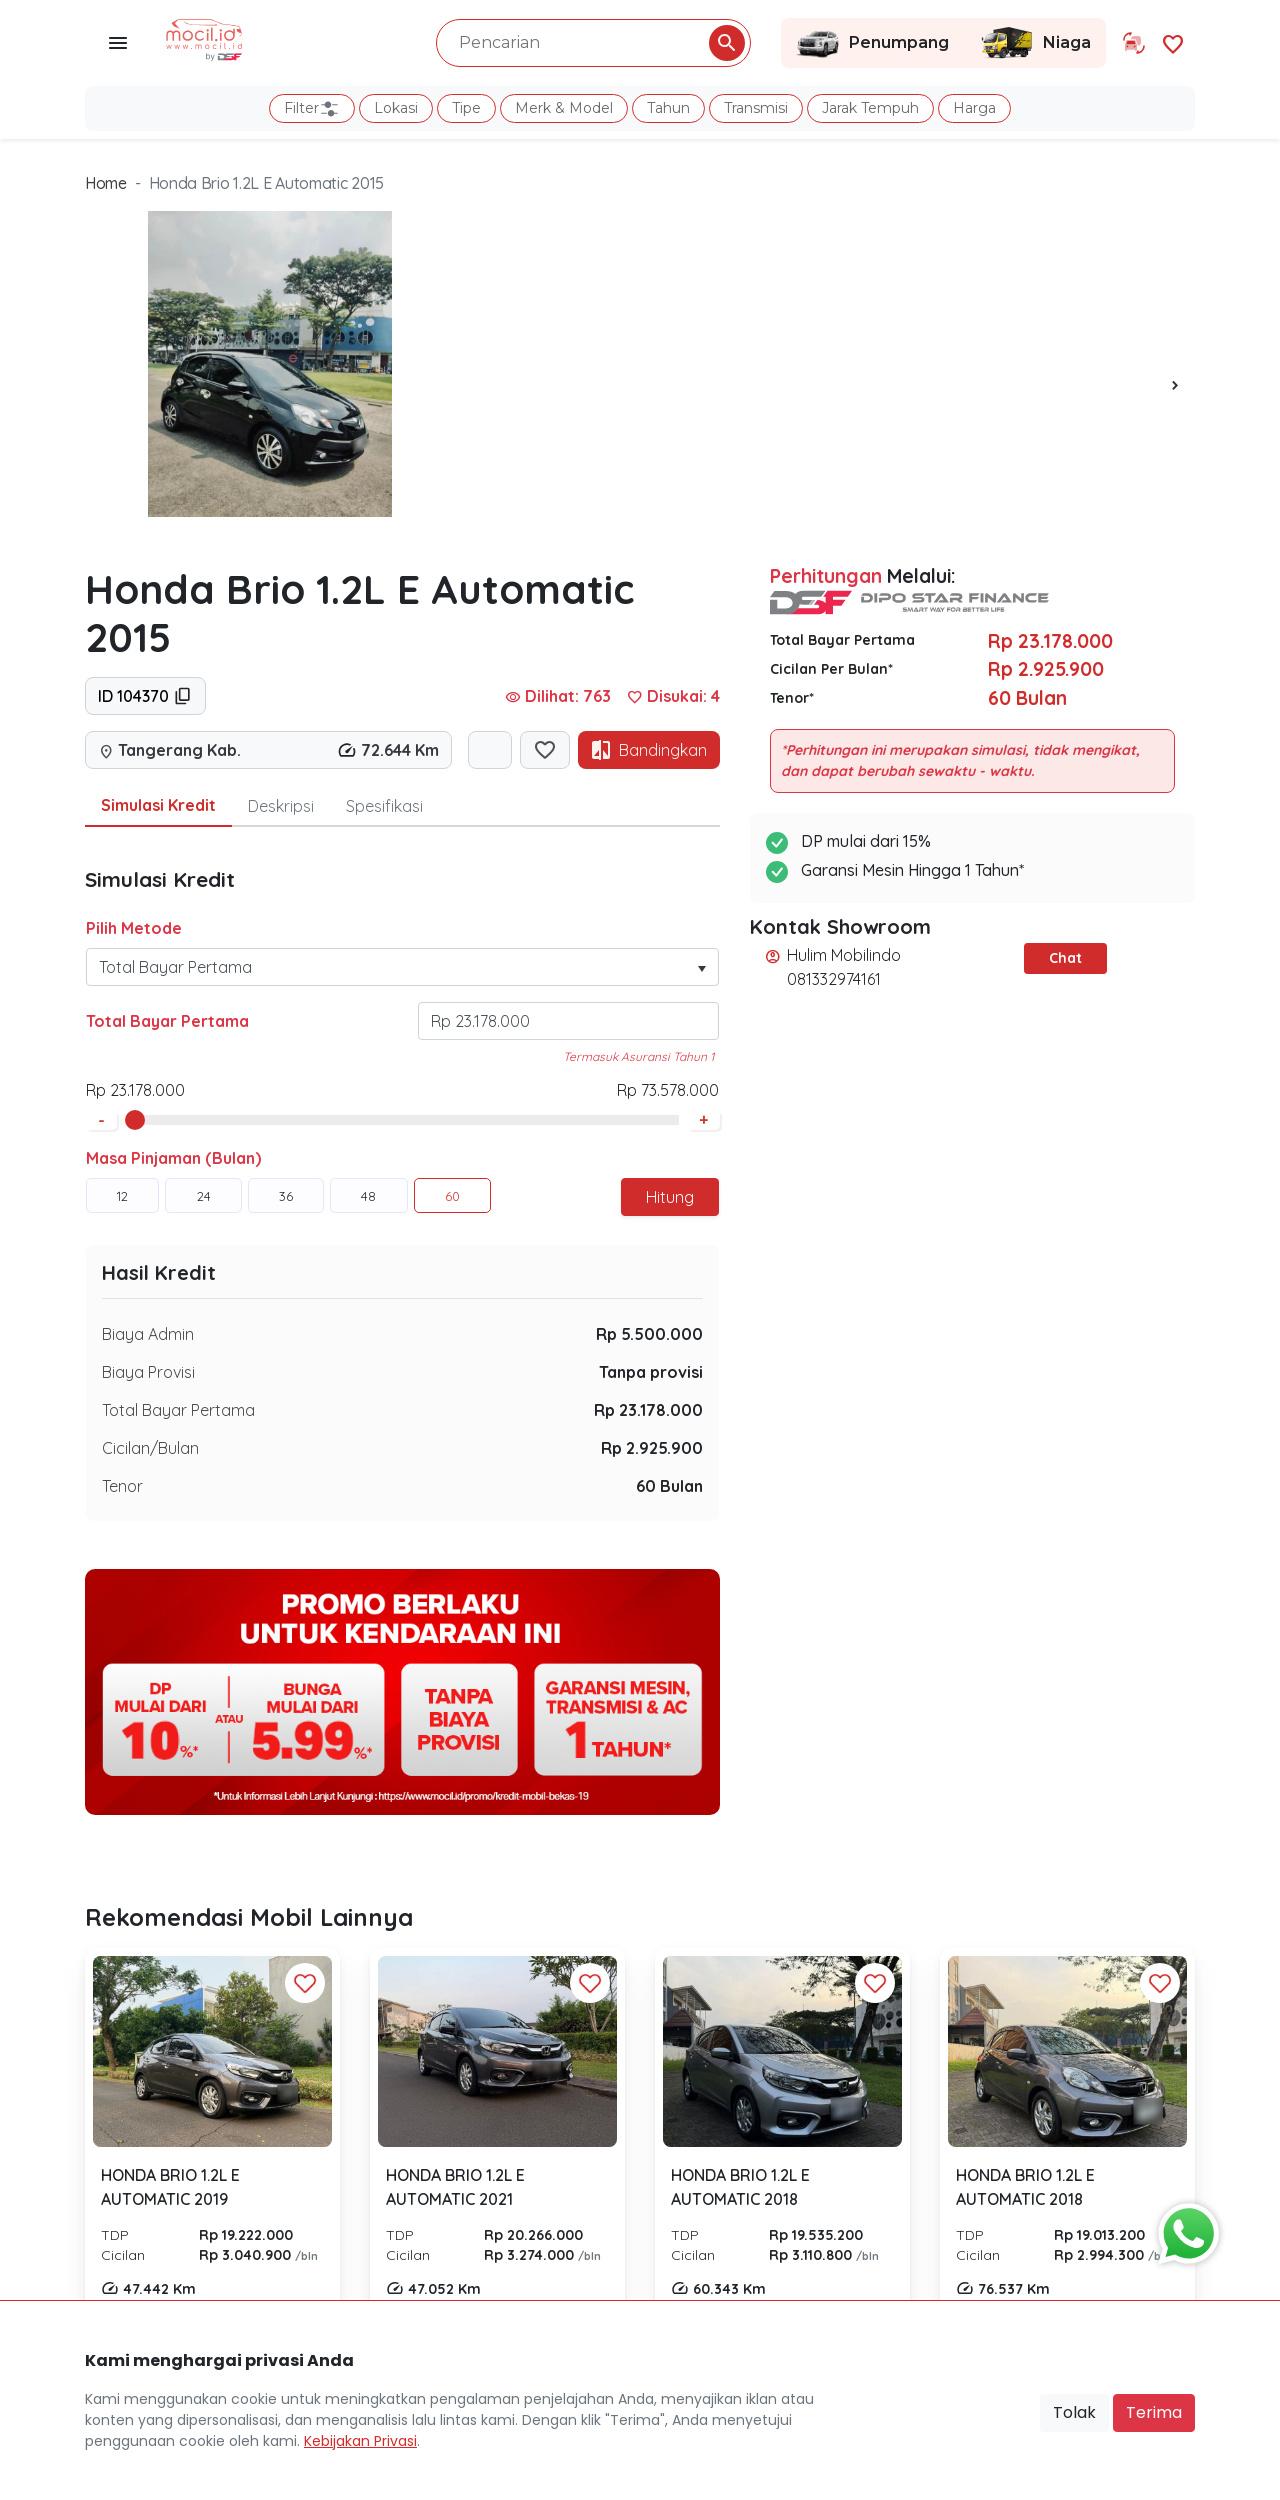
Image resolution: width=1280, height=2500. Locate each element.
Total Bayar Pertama (167, 1021)
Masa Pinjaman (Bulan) (173, 1158)
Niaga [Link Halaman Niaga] (1035, 43)
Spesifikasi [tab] (384, 806)
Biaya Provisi (148, 1372)
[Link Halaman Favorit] (1173, 42)
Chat (1065, 958)
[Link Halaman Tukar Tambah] (1134, 43)
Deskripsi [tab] (281, 806)
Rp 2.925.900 (652, 1448)
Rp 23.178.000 (648, 1410)
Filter (312, 109)
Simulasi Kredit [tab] (158, 805)
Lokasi (396, 108)
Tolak (1074, 2412)
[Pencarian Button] (727, 43)
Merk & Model (564, 108)
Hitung (670, 1197)
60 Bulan (669, 1486)
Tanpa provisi (651, 1372)
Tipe (466, 108)
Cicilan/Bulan (150, 1448)
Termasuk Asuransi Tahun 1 (638, 1056)
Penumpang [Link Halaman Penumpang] (872, 43)
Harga (974, 108)
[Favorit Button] (305, 1983)
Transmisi (756, 108)
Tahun (668, 108)
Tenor (122, 1486)
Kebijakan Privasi (360, 2441)
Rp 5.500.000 (649, 1334)
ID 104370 (145, 696)
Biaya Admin (148, 1334)
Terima (1154, 2412)
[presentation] (1175, 384)
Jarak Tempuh (870, 108)
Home (106, 183)
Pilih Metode (134, 928)
